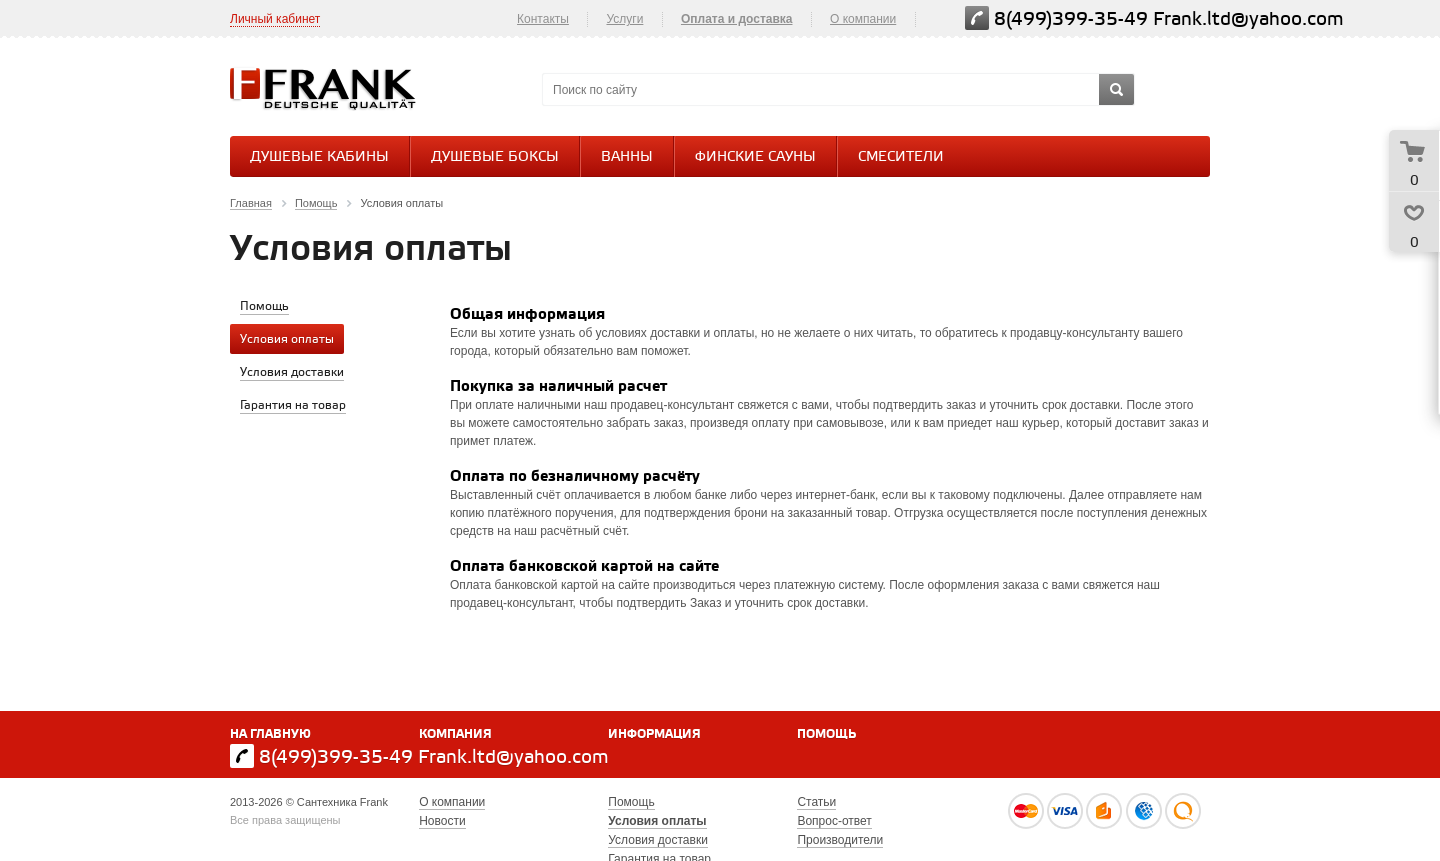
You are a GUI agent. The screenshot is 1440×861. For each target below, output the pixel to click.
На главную (270, 734)
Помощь (826, 734)
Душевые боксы (495, 157)
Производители (840, 840)
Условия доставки (658, 840)
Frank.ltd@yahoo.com (1248, 19)
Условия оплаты (657, 821)
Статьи (816, 802)
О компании (863, 19)
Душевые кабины (319, 157)
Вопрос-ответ (834, 821)
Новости (442, 821)
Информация (654, 734)
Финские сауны (755, 157)
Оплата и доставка (737, 19)
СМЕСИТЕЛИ (901, 157)
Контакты (543, 19)
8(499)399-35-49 (1071, 19)
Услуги (624, 19)
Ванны (627, 157)
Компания (455, 734)
